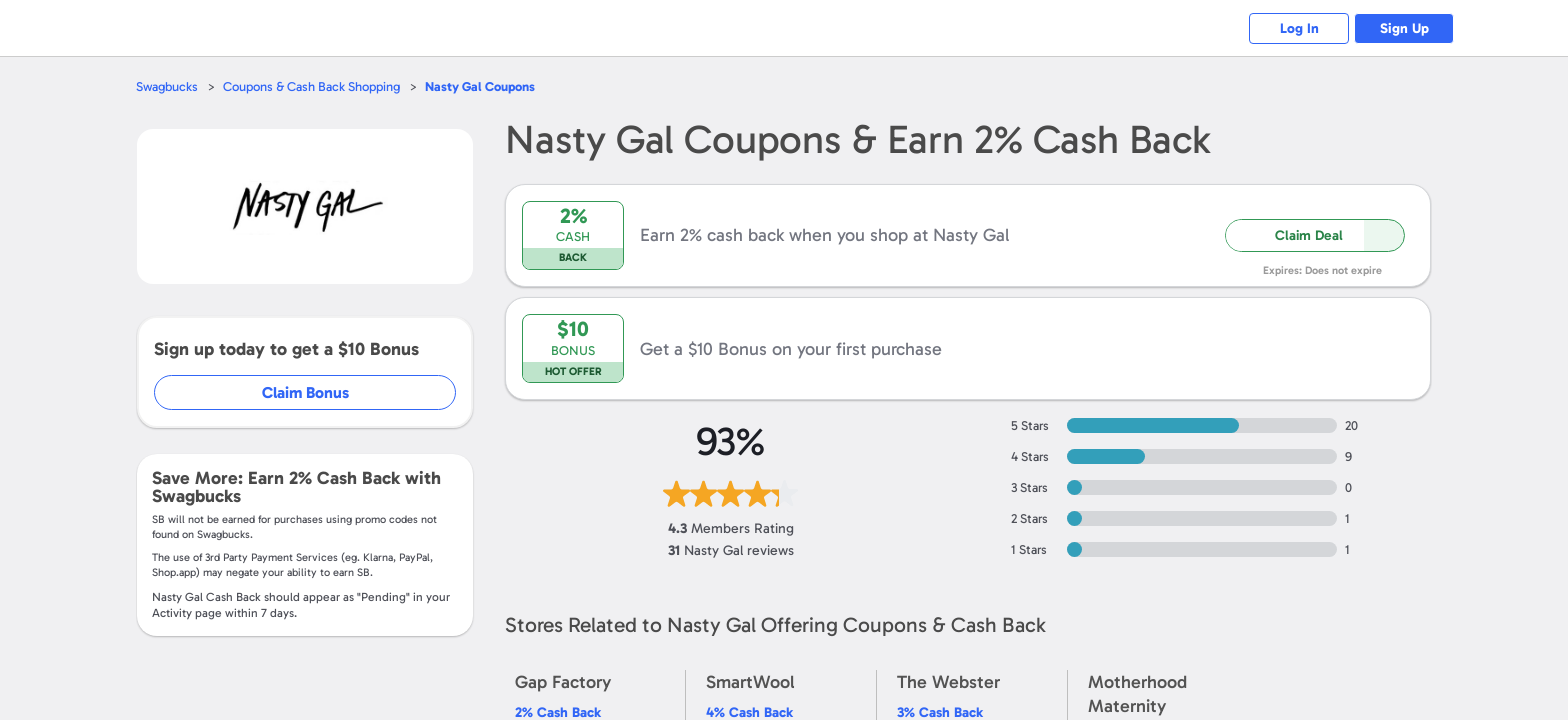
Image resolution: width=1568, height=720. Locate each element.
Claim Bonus (305, 392)
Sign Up (1404, 28)
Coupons (480, 86)
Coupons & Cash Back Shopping (311, 86)
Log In (1299, 28)
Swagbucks (167, 86)
